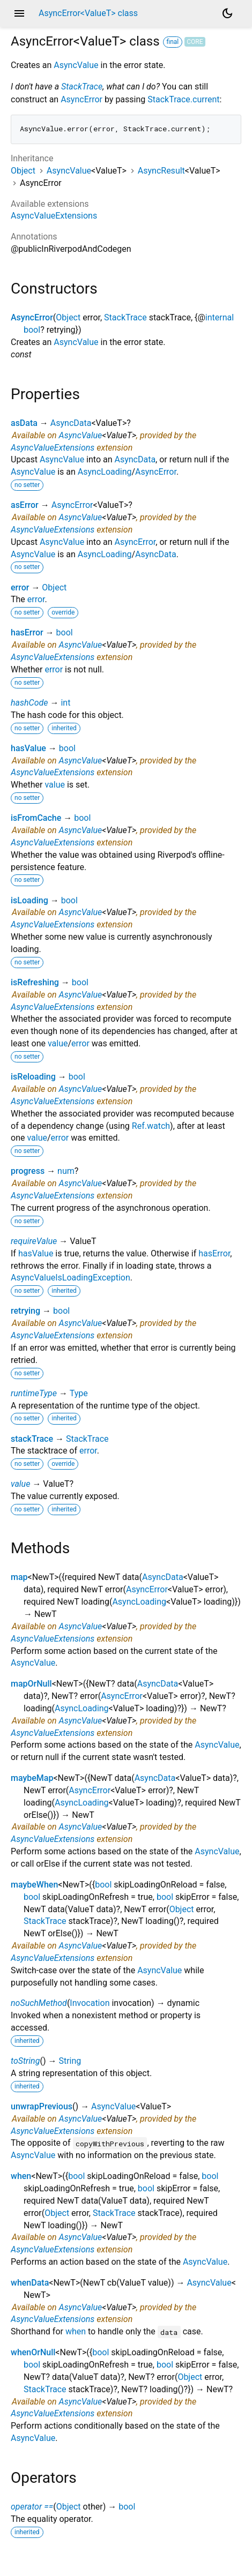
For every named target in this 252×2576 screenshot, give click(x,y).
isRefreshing (35, 982)
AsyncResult (161, 171)
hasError (27, 632)
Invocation (89, 2003)
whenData (30, 2283)
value (55, 785)
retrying (25, 1311)
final (173, 42)
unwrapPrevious (41, 2106)
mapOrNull (31, 1684)
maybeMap (32, 1778)
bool (32, 330)
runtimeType (34, 1393)
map (19, 1577)
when (21, 2176)
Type (79, 1393)
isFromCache (36, 818)
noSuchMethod (39, 2003)
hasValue (28, 748)
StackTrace (81, 86)
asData (24, 423)
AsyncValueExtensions (54, 216)
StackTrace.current (183, 99)
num (66, 1171)
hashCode (29, 703)
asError (25, 505)
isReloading (33, 1077)
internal (219, 317)
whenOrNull (33, 2352)
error (20, 587)
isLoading (29, 900)
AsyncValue (76, 65)
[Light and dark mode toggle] (227, 13)
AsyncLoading (105, 472)
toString (25, 2061)
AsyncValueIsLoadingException (70, 1277)
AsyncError (81, 99)
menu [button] (19, 13)
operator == (32, 2507)
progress (28, 1171)
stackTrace (32, 1439)
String (69, 2061)
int (65, 703)
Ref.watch (151, 1126)
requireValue (34, 1241)
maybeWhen (34, 1884)
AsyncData (71, 423)
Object (23, 171)
